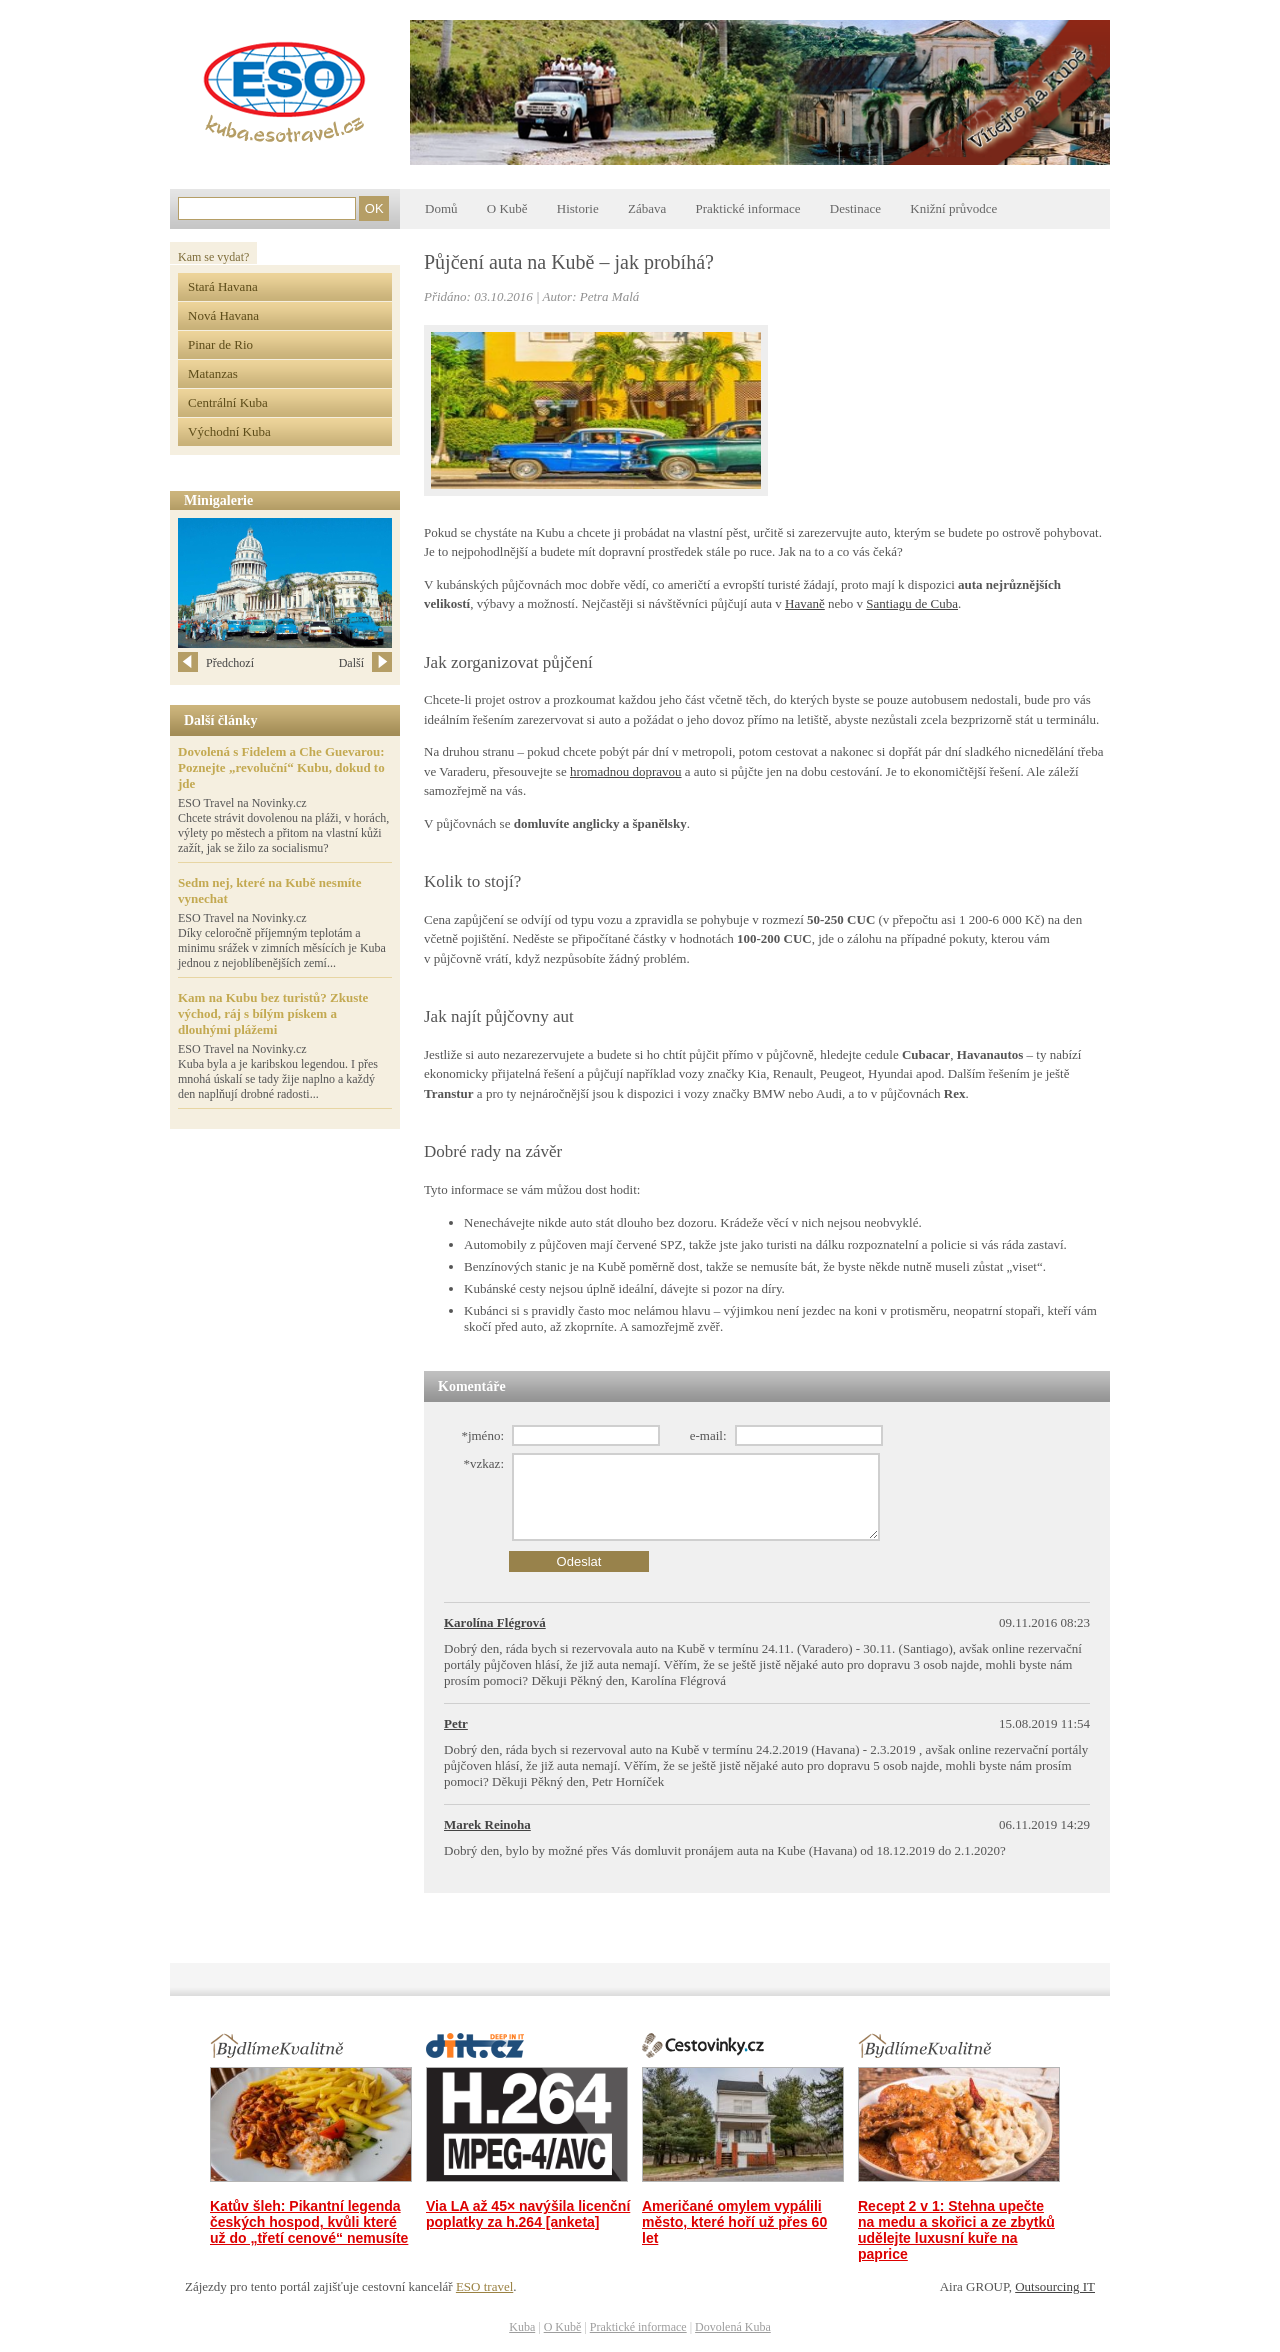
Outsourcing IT (1055, 2286)
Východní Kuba (229, 431)
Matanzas (213, 373)
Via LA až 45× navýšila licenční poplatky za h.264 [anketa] (528, 2214)
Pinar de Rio (220, 344)
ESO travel (484, 2286)
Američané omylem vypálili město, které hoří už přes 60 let (734, 2222)
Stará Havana (223, 286)
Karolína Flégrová (495, 1622)
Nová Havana (223, 315)
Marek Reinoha (487, 1824)
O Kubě (507, 208)
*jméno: (482, 1435)
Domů (441, 208)
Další (365, 663)
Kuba (522, 2327)
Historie (578, 208)
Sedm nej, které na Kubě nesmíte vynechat (269, 890)
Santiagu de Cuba (912, 603)
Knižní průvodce (953, 208)
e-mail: (708, 1435)
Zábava (647, 208)
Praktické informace (747, 208)
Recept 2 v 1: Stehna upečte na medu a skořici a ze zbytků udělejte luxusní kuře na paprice (956, 2230)
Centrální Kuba (228, 402)
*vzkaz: (484, 1463)
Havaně (805, 603)
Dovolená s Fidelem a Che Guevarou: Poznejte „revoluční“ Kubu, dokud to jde (281, 767)
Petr (456, 1723)
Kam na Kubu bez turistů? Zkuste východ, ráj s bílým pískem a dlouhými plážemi (273, 1013)
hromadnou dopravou (626, 771)
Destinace (855, 208)
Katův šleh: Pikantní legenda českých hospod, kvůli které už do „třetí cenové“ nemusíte (309, 2222)
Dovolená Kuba (733, 2327)
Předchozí (216, 663)
